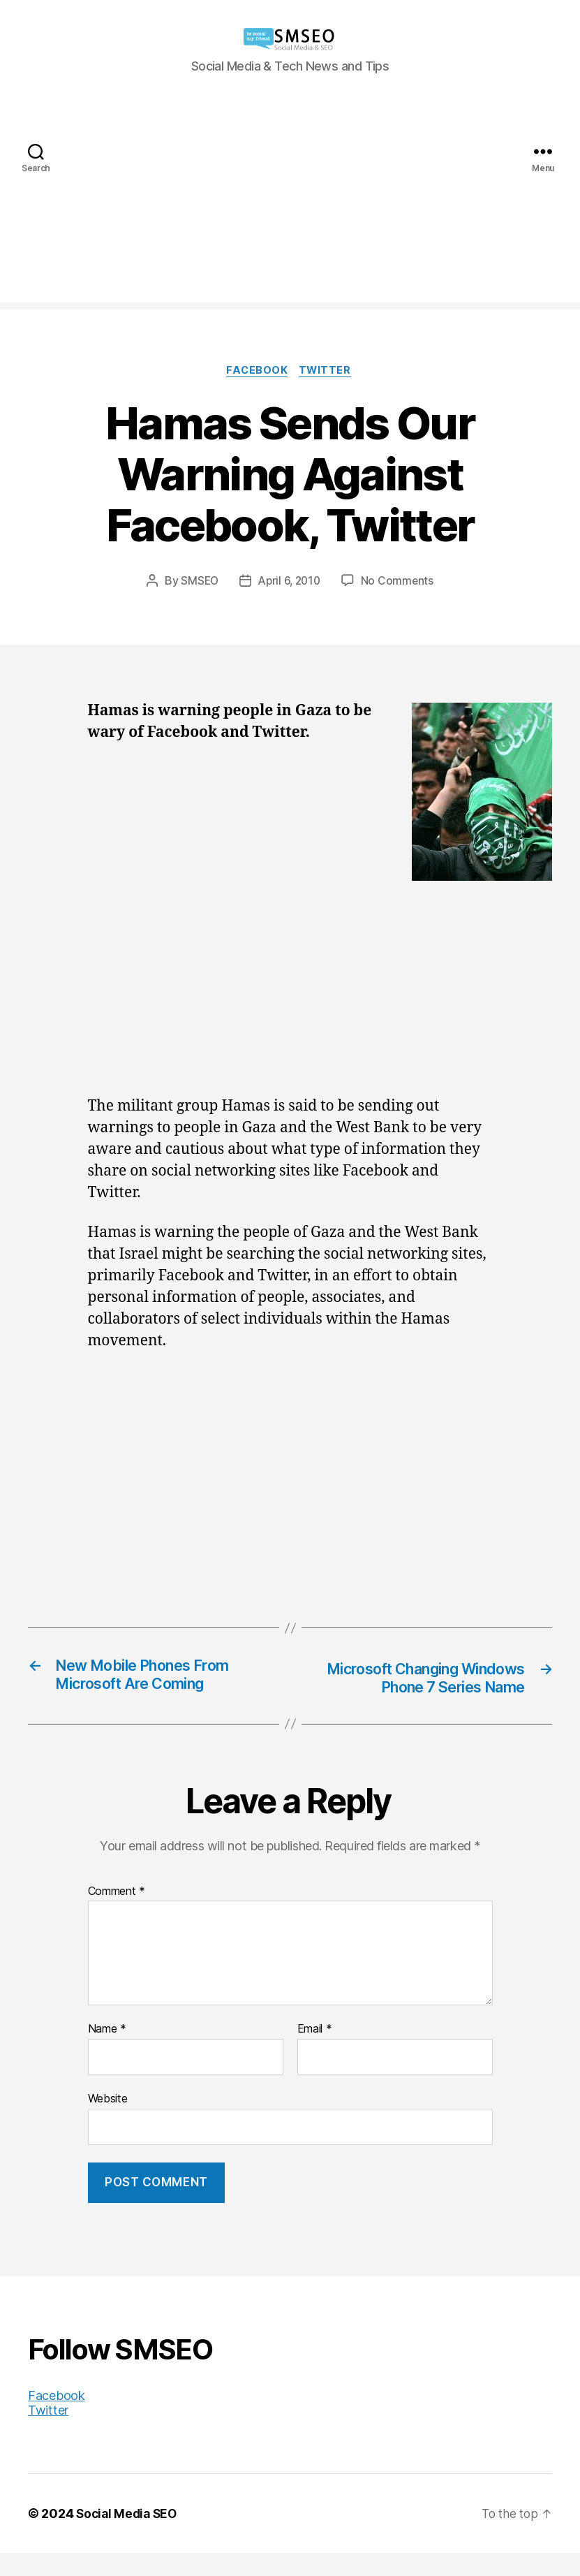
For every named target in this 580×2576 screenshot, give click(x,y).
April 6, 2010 (290, 582)
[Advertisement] (290, 204)
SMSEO (197, 582)
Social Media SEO (128, 2536)
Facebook (256, 371)
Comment (117, 1914)
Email (314, 2052)
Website (108, 2121)
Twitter (328, 371)
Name (107, 2052)
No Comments (399, 582)
